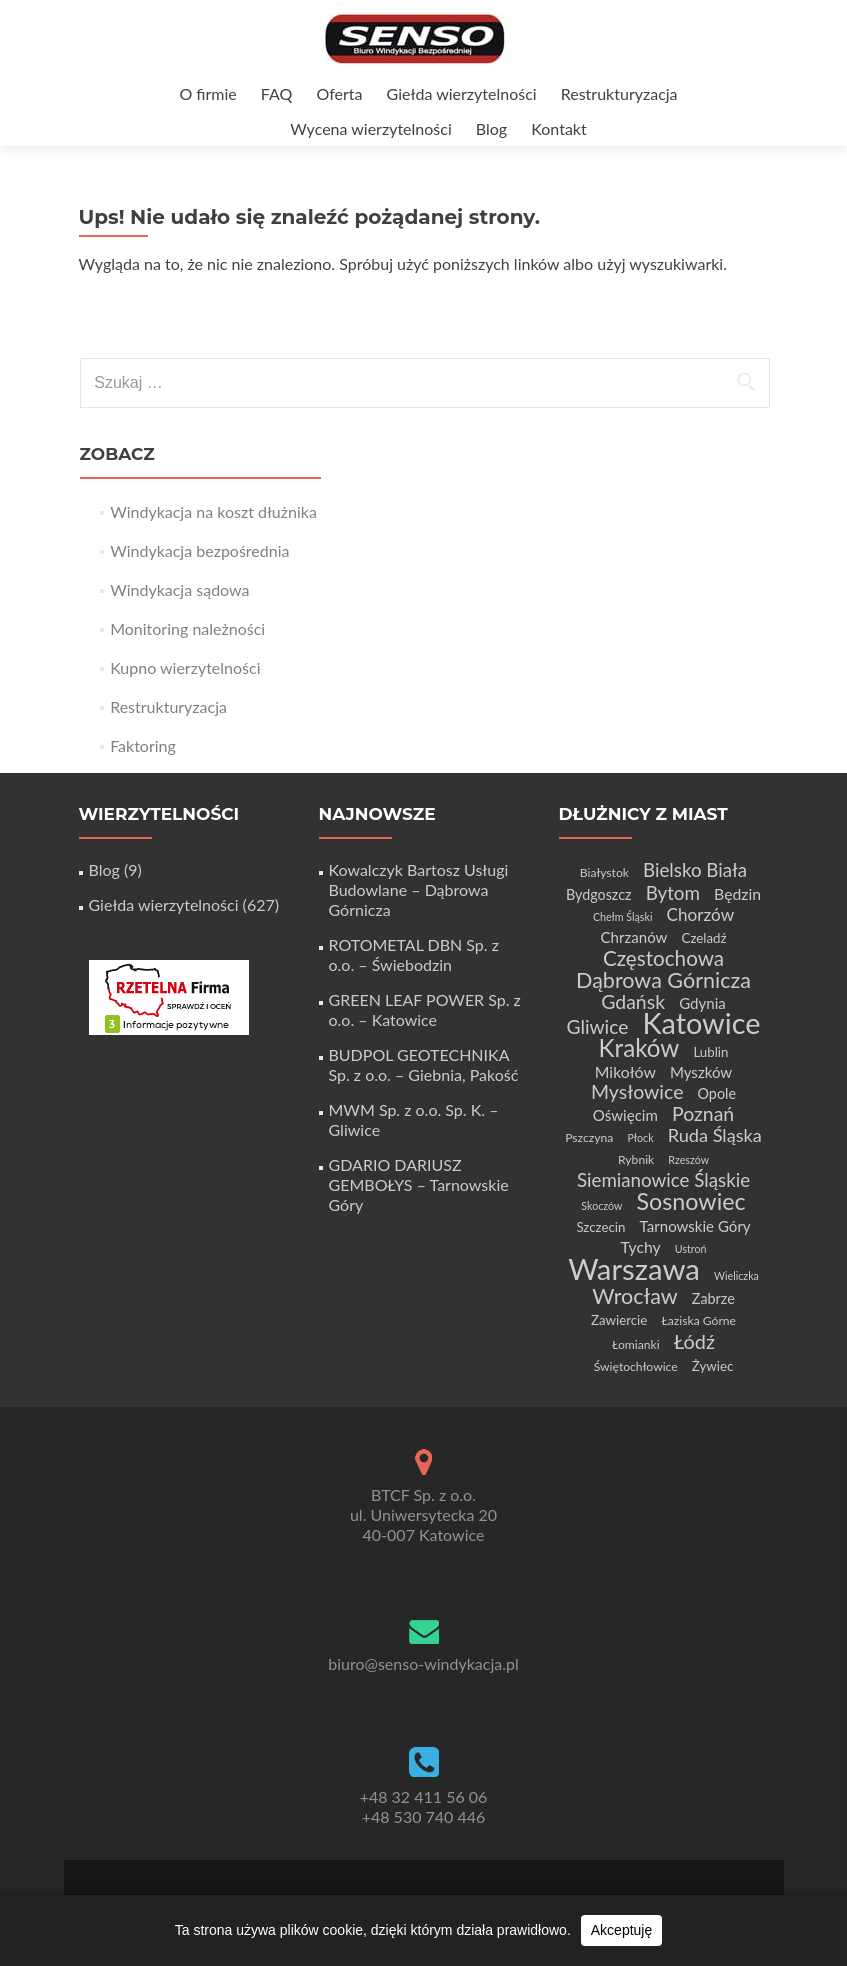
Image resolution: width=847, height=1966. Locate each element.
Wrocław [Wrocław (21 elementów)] (634, 1296)
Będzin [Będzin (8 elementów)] (737, 893)
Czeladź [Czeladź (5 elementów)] (704, 938)
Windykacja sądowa (179, 589)
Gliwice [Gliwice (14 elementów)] (597, 1026)
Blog (491, 128)
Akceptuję (621, 1930)
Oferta (339, 93)
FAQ (276, 93)
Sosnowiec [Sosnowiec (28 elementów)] (690, 1201)
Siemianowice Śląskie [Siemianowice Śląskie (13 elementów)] (663, 1179)
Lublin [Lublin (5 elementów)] (710, 1052)
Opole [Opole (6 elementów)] (717, 1093)
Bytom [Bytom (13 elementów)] (673, 892)
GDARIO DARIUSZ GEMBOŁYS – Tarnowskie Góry (419, 1184)
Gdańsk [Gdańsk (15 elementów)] (633, 1001)
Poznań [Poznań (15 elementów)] (703, 1113)
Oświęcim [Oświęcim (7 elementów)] (625, 1115)
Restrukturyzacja (619, 93)
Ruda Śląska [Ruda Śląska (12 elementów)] (715, 1135)
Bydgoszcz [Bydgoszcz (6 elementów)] (599, 894)
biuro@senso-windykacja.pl (423, 1663)
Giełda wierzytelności (462, 93)
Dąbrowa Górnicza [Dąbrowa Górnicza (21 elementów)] (663, 980)
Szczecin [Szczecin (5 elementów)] (600, 1227)
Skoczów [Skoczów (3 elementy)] (601, 1205)
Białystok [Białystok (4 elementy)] (604, 872)
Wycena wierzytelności (370, 128)
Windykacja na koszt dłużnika (213, 511)
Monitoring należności (187, 628)
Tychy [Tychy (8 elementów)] (641, 1246)
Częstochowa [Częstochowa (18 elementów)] (663, 958)
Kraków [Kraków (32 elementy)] (639, 1047)
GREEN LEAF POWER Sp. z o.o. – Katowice (425, 1009)
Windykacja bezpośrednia (199, 550)
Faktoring (143, 745)
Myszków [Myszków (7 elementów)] (701, 1072)
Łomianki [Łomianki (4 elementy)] (636, 1344)
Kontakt (558, 128)
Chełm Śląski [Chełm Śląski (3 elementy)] (623, 916)
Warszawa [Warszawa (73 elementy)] (634, 1268)
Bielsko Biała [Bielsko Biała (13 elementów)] (695, 869)
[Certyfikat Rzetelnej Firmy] (169, 995)
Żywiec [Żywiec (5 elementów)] (712, 1366)
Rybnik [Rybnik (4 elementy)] (636, 1159)
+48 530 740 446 (424, 1816)
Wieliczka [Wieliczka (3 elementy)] (736, 1275)
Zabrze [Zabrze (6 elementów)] (713, 1298)
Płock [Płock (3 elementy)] (640, 1137)
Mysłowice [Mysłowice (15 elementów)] (637, 1091)
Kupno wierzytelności (185, 667)
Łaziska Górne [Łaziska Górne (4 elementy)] (698, 1320)
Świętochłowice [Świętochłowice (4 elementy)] (636, 1366)
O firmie (207, 93)
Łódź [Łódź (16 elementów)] (694, 1341)
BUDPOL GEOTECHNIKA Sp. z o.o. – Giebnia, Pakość (424, 1064)
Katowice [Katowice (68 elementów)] (701, 1022)
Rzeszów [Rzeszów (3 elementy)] (688, 1159)
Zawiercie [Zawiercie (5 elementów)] (619, 1320)
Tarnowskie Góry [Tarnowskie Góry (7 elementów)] (695, 1226)
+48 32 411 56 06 (424, 1796)
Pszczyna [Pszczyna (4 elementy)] (589, 1137)
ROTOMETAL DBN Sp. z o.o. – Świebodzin (414, 954)
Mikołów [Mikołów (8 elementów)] (625, 1071)
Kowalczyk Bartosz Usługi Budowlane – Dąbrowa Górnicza (419, 889)
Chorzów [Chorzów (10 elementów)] (701, 914)
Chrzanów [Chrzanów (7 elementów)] (633, 937)
